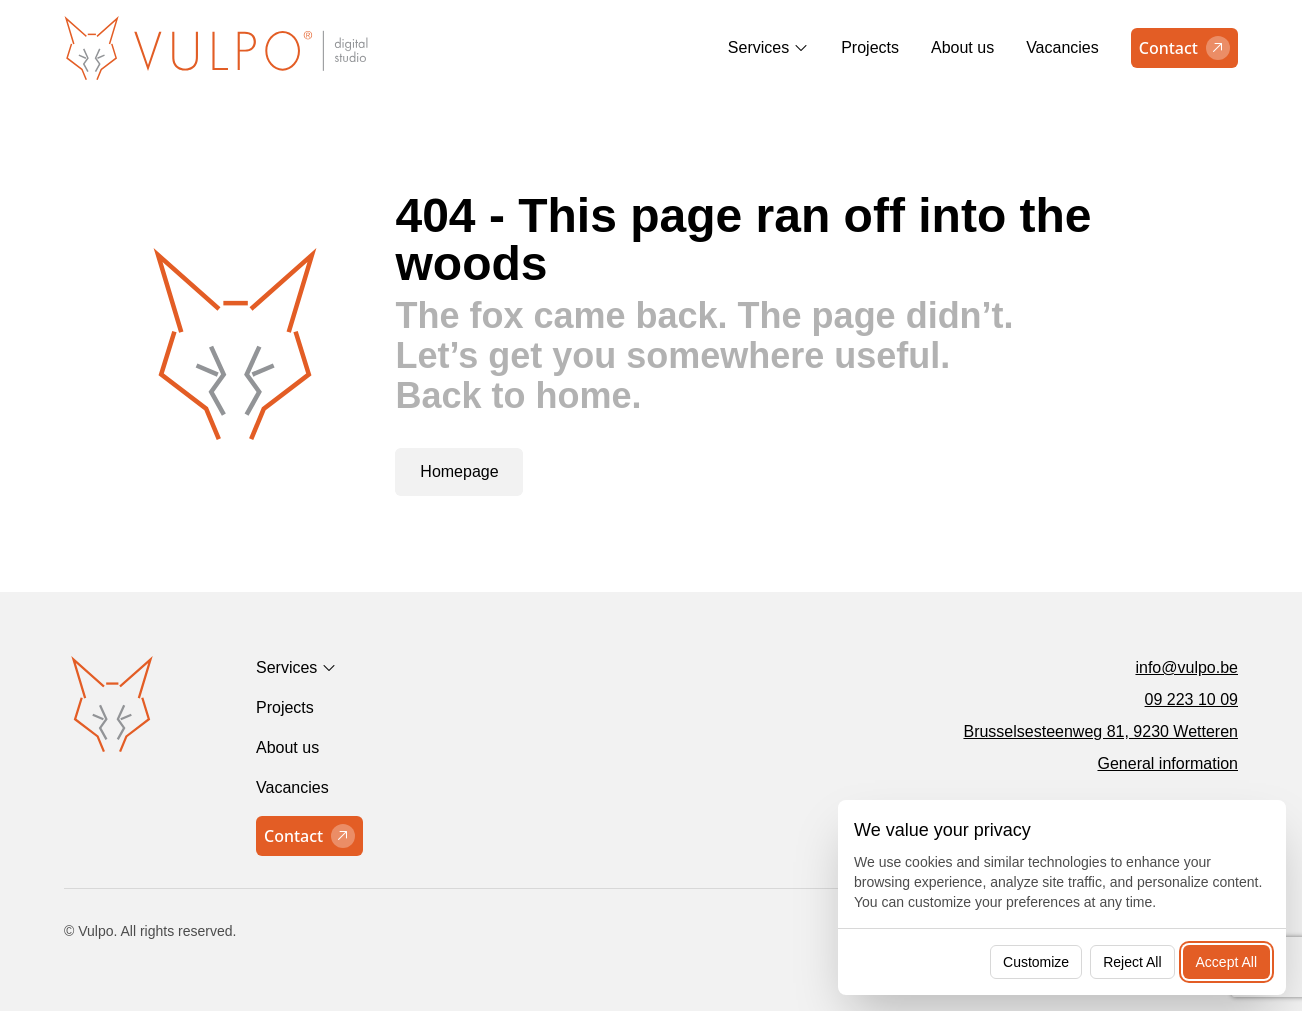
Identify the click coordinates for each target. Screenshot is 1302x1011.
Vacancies (1062, 47)
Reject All (1132, 962)
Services (758, 47)
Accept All (1226, 962)
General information (1167, 763)
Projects (870, 47)
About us (962, 47)
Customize (1036, 962)
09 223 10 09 (1191, 699)
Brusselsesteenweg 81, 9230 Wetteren (1100, 731)
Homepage (459, 471)
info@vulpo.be (1186, 667)
